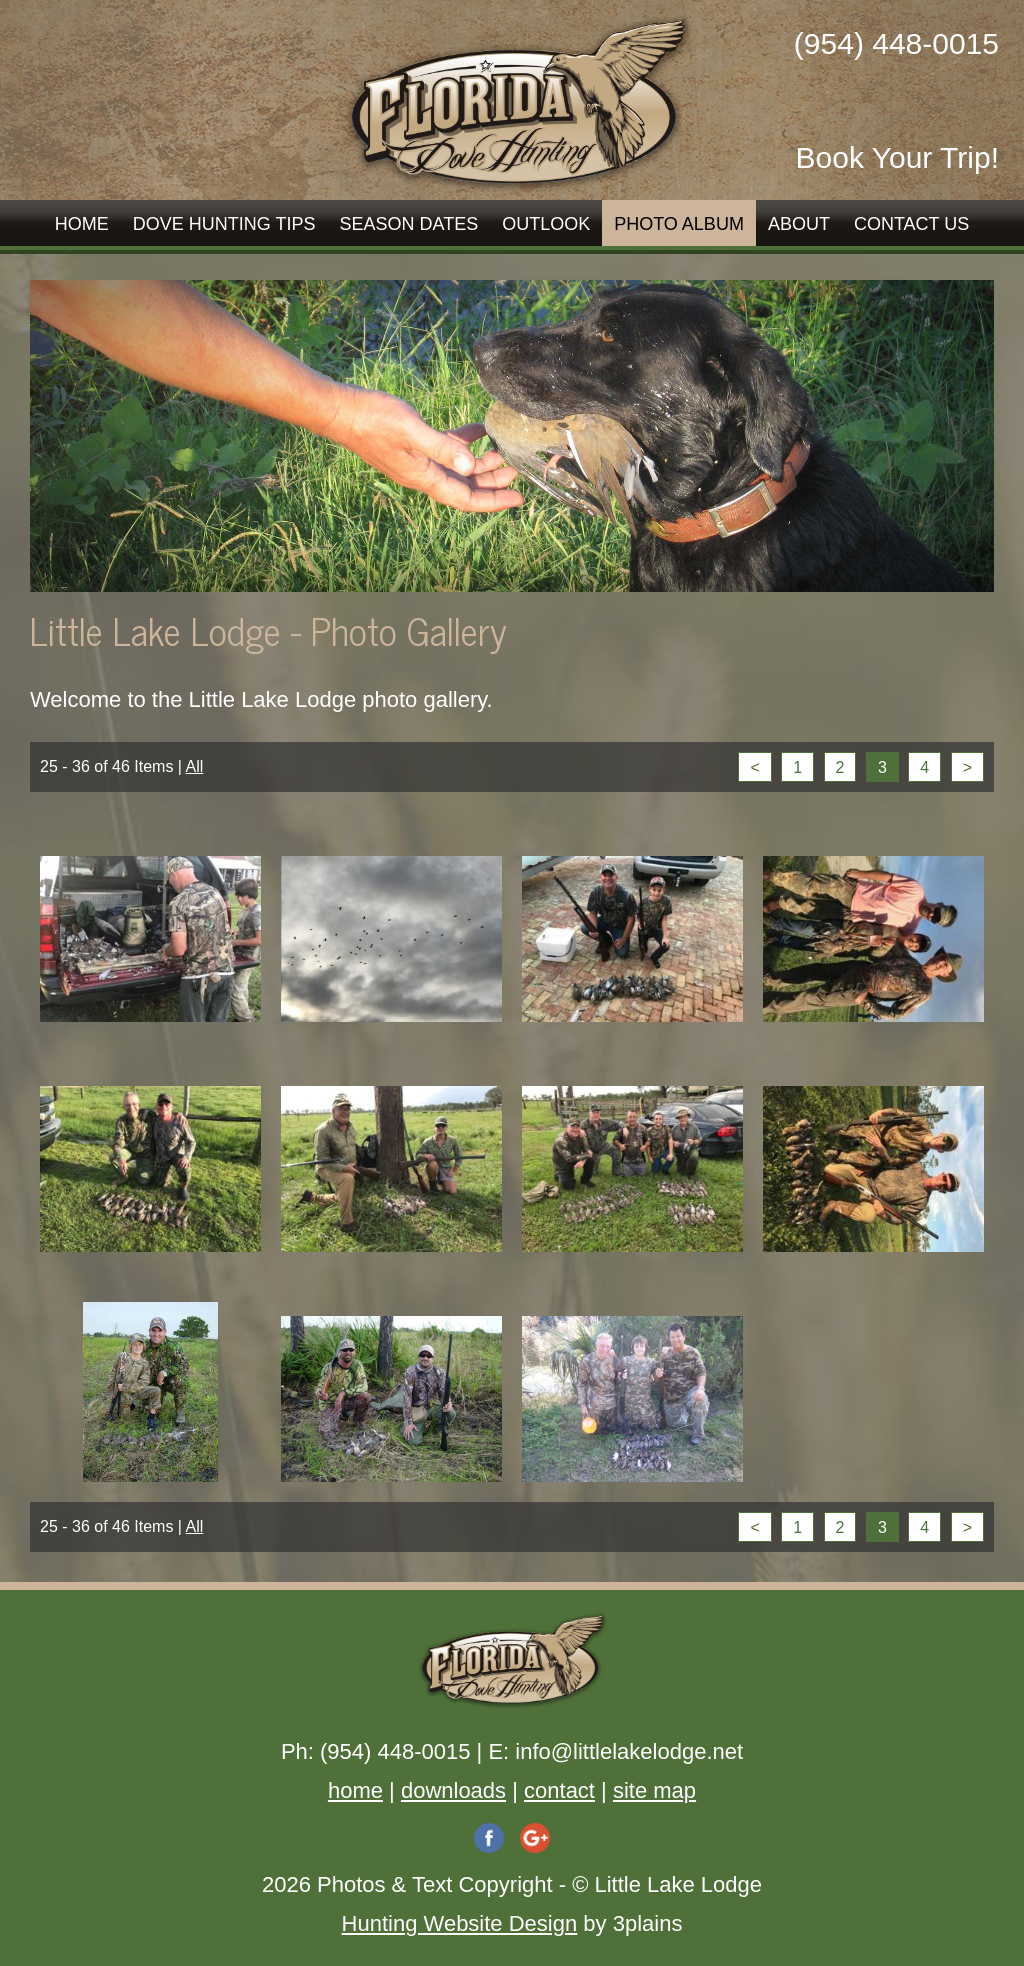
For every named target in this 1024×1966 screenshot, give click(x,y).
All (195, 766)
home (355, 1790)
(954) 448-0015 (896, 43)
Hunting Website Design (460, 1923)
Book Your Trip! (897, 157)
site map (654, 1790)
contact (559, 1790)
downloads (453, 1790)
